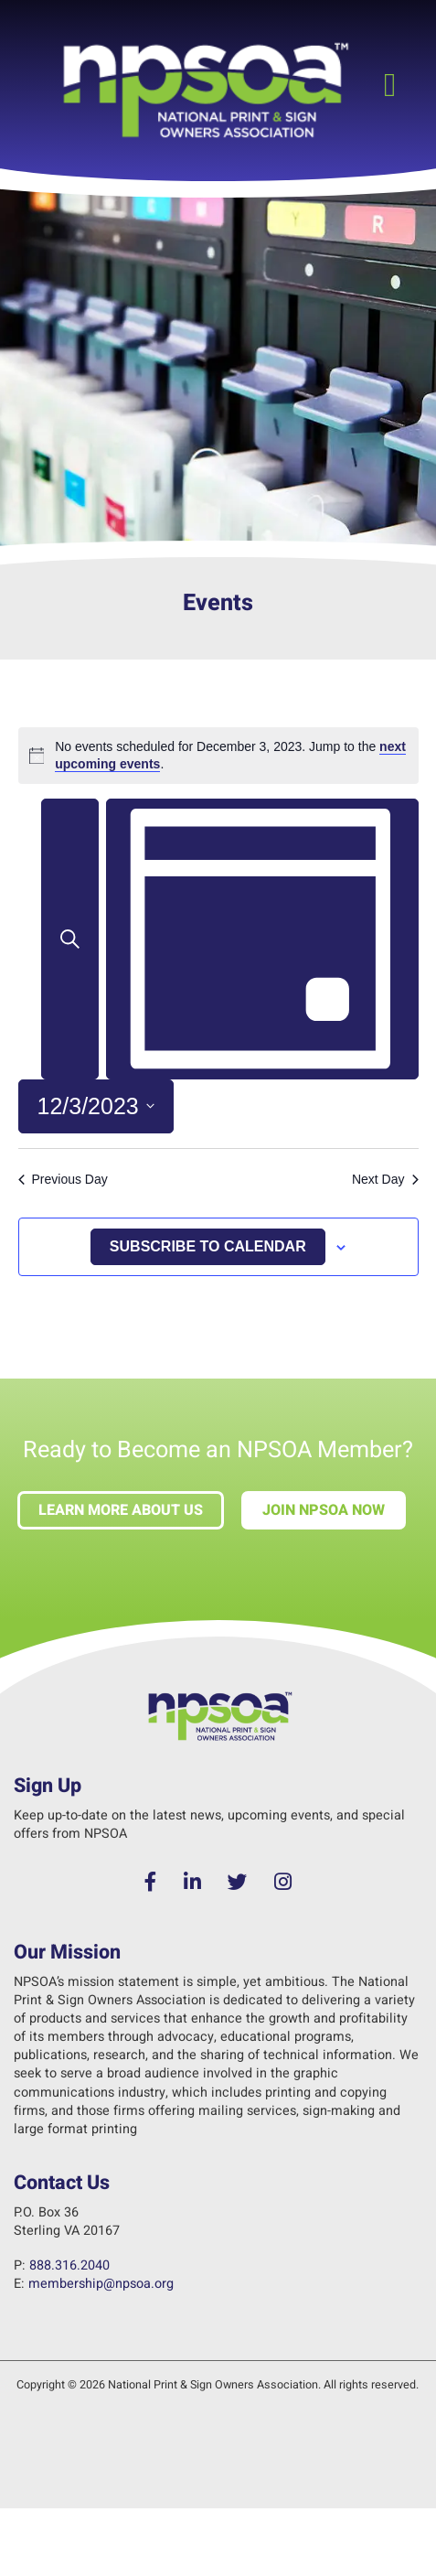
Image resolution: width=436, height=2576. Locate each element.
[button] (390, 86)
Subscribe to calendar (208, 1246)
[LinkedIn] (193, 1883)
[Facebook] (151, 1883)
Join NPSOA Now (323, 1510)
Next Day (385, 1179)
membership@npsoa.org (101, 2283)
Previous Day (63, 1179)
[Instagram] (282, 1883)
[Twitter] (238, 1883)
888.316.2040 (69, 2265)
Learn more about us (120, 1510)
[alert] (218, 756)
